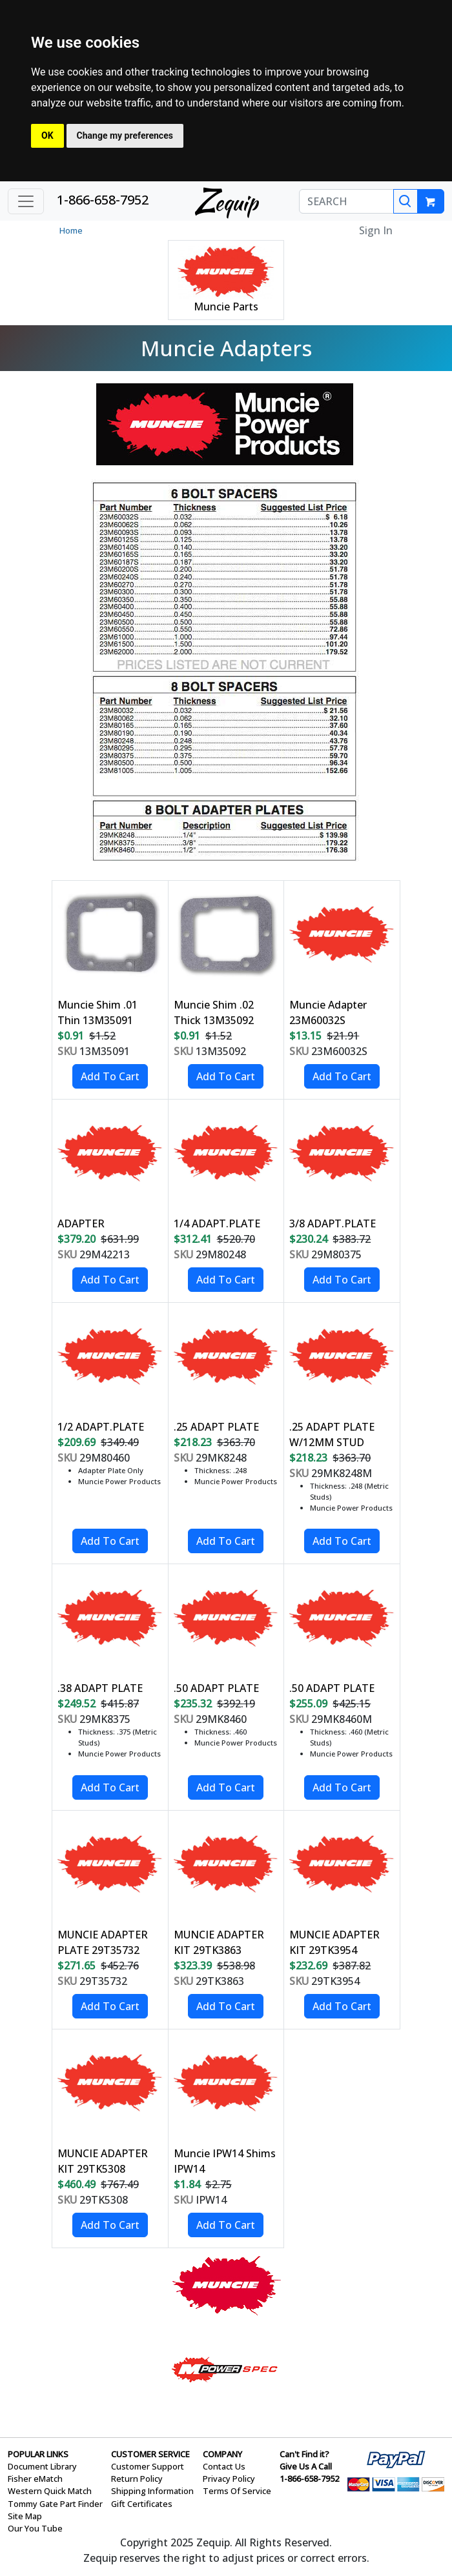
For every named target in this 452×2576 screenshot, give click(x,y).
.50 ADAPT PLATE (216, 1688)
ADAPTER (81, 1223)
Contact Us (224, 2466)
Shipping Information (152, 2491)
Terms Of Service (237, 2491)
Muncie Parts (226, 306)
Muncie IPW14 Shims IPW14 (225, 2161)
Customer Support (147, 2466)
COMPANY (222, 2454)
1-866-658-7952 (103, 199)
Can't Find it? (304, 2454)
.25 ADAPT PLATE (216, 1427)
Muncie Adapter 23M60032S (328, 1012)
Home (71, 230)
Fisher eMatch (35, 2478)
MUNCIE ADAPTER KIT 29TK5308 (102, 2161)
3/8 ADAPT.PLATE (332, 1223)
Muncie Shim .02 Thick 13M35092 (214, 1012)
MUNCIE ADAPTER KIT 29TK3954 (334, 1942)
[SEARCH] (346, 201)
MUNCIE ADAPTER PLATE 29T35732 (102, 1942)
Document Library (42, 2466)
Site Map (25, 2516)
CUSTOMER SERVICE (150, 2454)
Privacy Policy (229, 2478)
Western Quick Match (50, 2491)
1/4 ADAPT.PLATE (217, 1223)
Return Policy (137, 2478)
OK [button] (47, 135)
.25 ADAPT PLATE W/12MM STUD (332, 1434)
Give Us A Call (306, 2466)
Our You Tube (35, 2528)
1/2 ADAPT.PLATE (100, 1427)
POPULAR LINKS (38, 2454)
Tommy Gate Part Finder (55, 2504)
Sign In (376, 230)
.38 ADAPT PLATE (100, 1688)
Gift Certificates (141, 2504)
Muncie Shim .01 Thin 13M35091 (97, 1012)
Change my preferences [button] (125, 135)
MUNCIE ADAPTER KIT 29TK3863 (219, 1942)
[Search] (405, 201)
